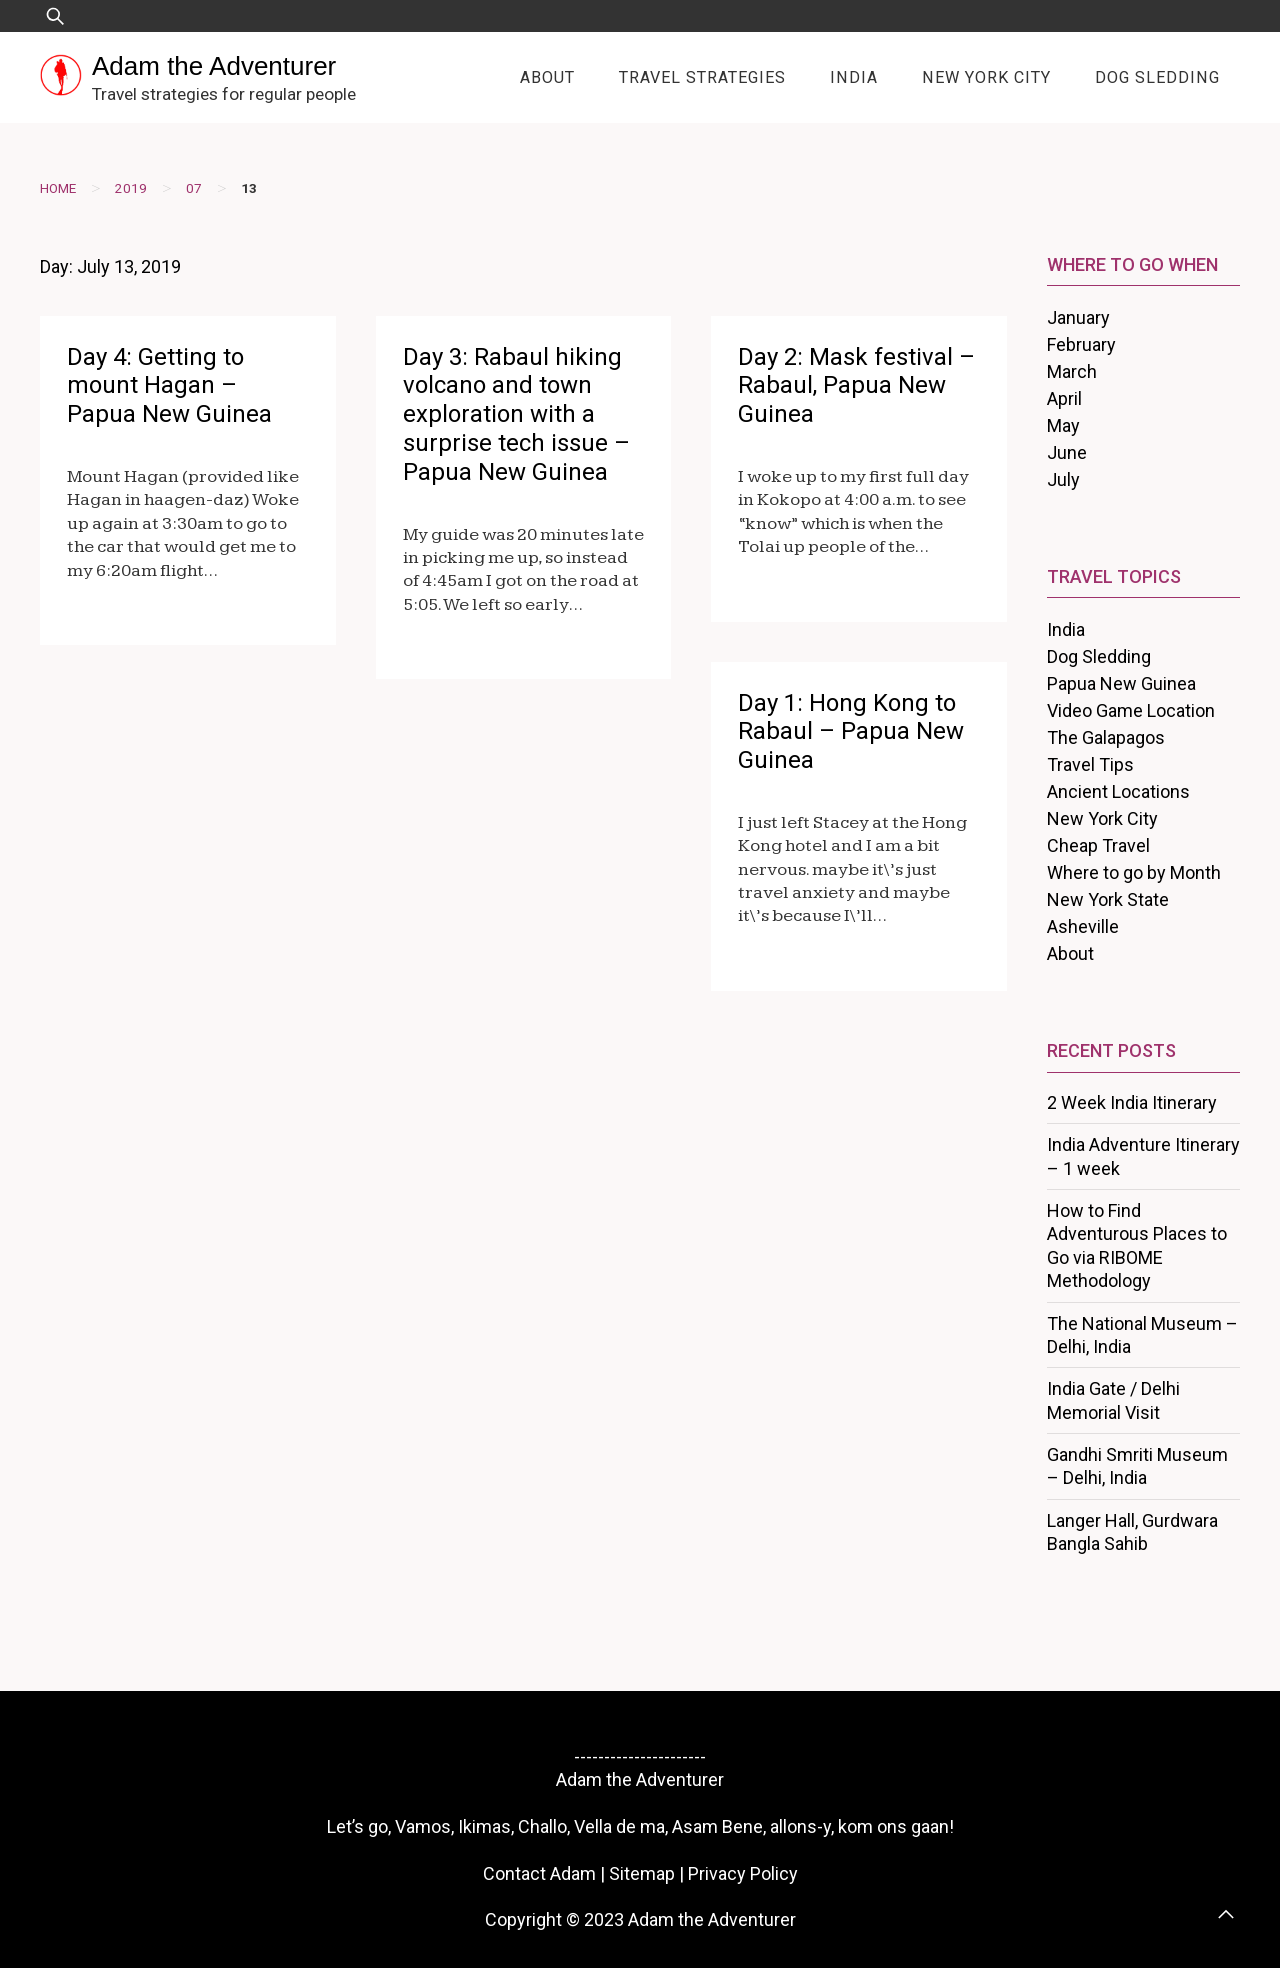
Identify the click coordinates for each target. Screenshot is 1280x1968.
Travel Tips (1090, 764)
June (1067, 452)
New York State (1108, 899)
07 (194, 188)
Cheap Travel (1098, 845)
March (1072, 371)
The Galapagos (1106, 737)
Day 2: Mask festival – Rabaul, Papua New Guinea (856, 386)
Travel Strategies (702, 77)
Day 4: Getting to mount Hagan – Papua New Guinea (169, 386)
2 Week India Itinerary (1132, 1102)
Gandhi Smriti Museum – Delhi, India (1137, 1466)
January (1078, 317)
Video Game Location (1131, 710)
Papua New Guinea (1121, 683)
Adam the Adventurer (214, 66)
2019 (131, 188)
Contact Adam (539, 1873)
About (547, 77)
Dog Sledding (1157, 77)
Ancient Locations (1118, 791)
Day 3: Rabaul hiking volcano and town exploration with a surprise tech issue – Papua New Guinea (516, 414)
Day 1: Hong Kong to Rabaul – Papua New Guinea (851, 732)
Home (58, 188)
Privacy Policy (743, 1873)
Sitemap (642, 1873)
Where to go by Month (1134, 872)
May (1063, 425)
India (854, 77)
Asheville (1083, 926)
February (1081, 344)
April (1064, 398)
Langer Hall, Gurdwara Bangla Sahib (1132, 1532)
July (1063, 479)
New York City (986, 77)
